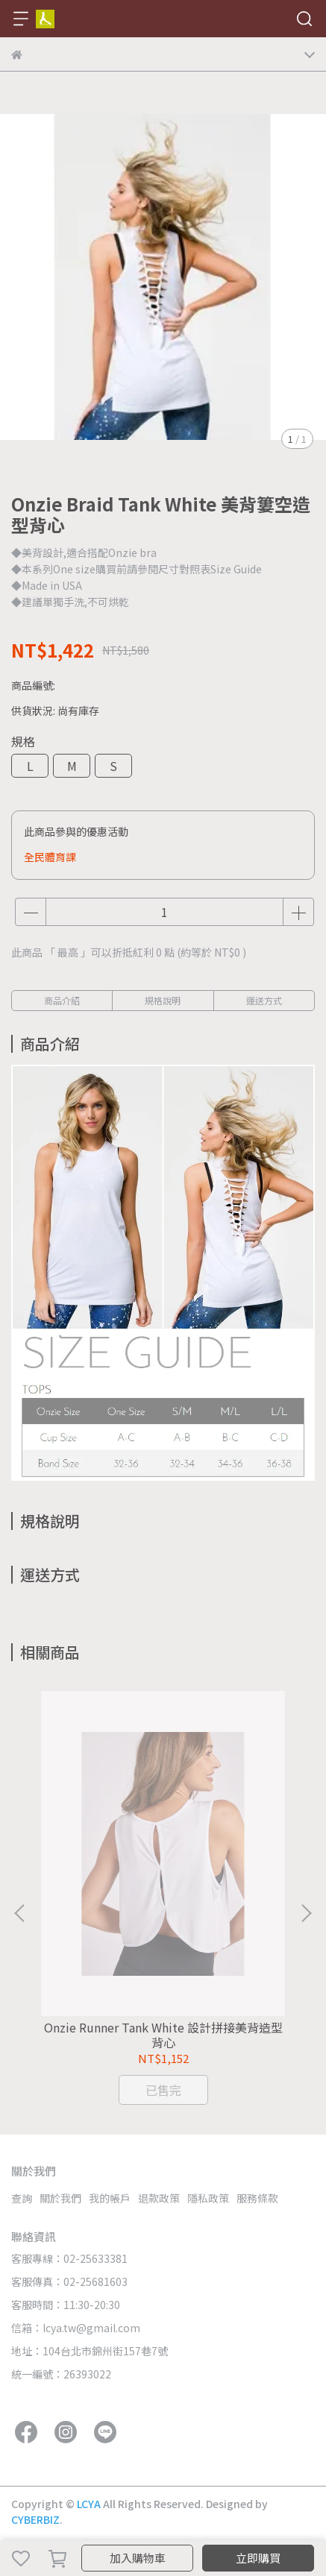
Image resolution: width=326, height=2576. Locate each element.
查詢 (21, 2198)
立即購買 (258, 2558)
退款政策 (159, 2198)
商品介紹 (62, 1000)
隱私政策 (208, 2198)
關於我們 (60, 2198)
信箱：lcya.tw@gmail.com (75, 2327)
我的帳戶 (110, 2198)
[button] (306, 1913)
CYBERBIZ (35, 2519)
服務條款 (257, 2198)
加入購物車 (138, 2558)
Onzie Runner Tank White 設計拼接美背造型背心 (163, 2035)
